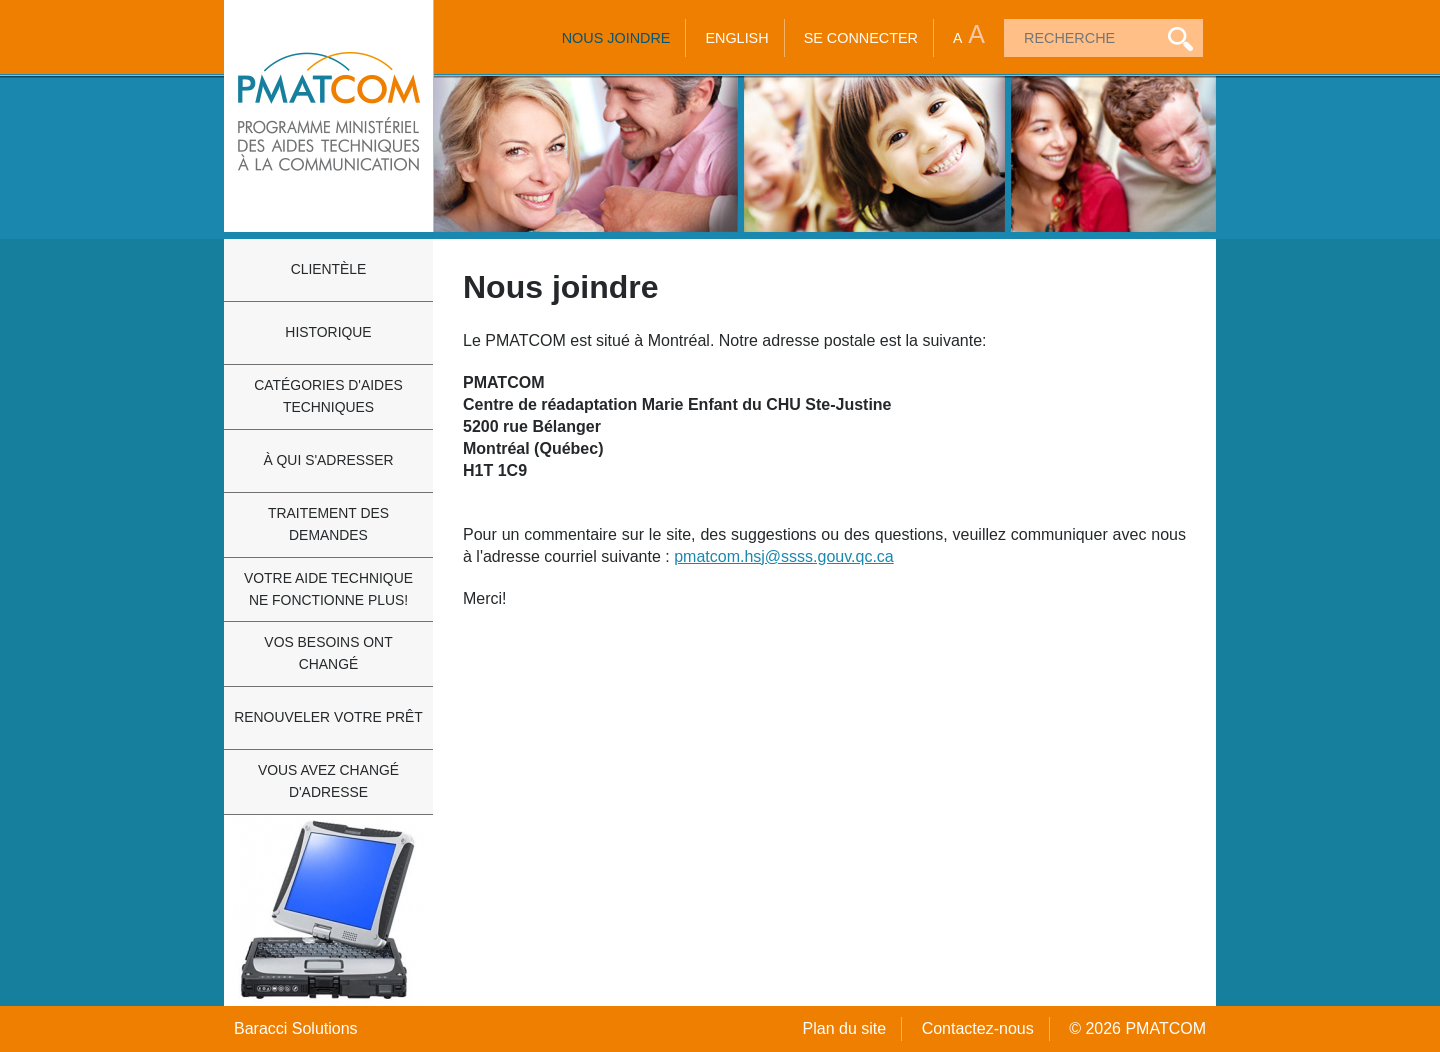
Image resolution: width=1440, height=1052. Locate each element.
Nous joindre (616, 38)
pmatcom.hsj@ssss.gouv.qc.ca (784, 556)
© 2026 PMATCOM (1137, 1028)
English (736, 38)
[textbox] (1079, 38)
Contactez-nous (978, 1028)
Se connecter (861, 38)
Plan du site (845, 1028)
